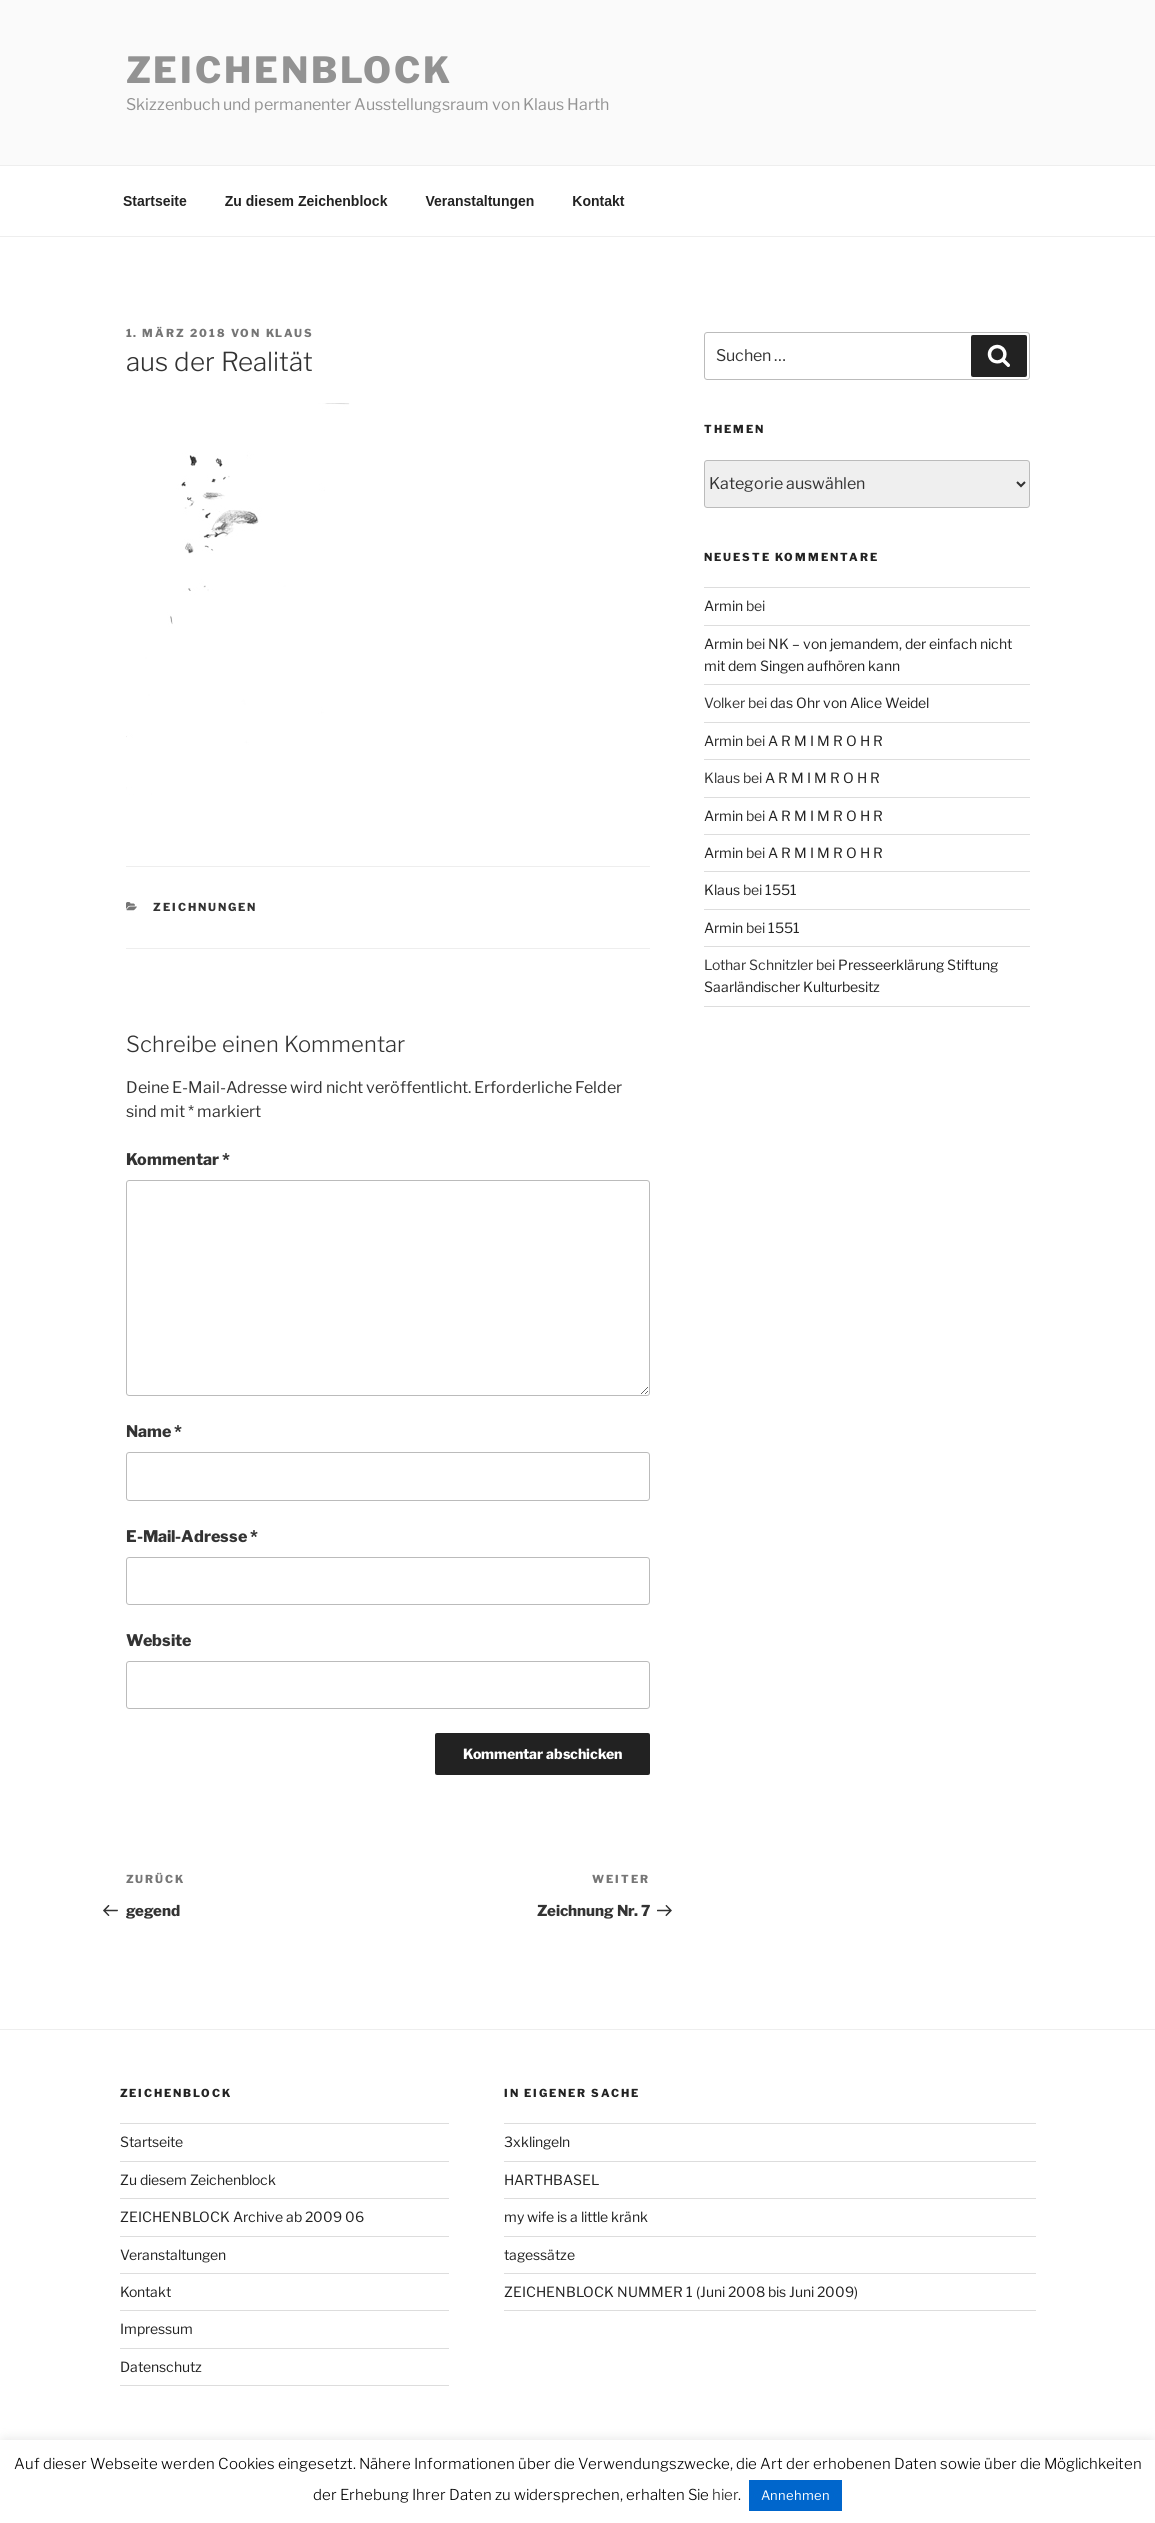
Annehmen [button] (795, 2495)
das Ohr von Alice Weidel (849, 702)
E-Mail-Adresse (192, 1536)
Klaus (290, 333)
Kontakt (598, 201)
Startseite (155, 201)
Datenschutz (161, 2366)
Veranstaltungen (479, 201)
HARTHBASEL (551, 2179)
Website (158, 1640)
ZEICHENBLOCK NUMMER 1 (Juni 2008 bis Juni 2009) (681, 2291)
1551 (781, 889)
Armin (723, 605)
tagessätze (539, 2254)
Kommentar (178, 1159)
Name (154, 1431)
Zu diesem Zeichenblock (306, 201)
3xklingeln (537, 2141)
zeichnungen (205, 907)
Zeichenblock (290, 70)
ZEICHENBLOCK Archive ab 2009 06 (242, 2216)
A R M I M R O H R (825, 740)
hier (725, 2495)
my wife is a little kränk (576, 2216)
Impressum (156, 2328)
